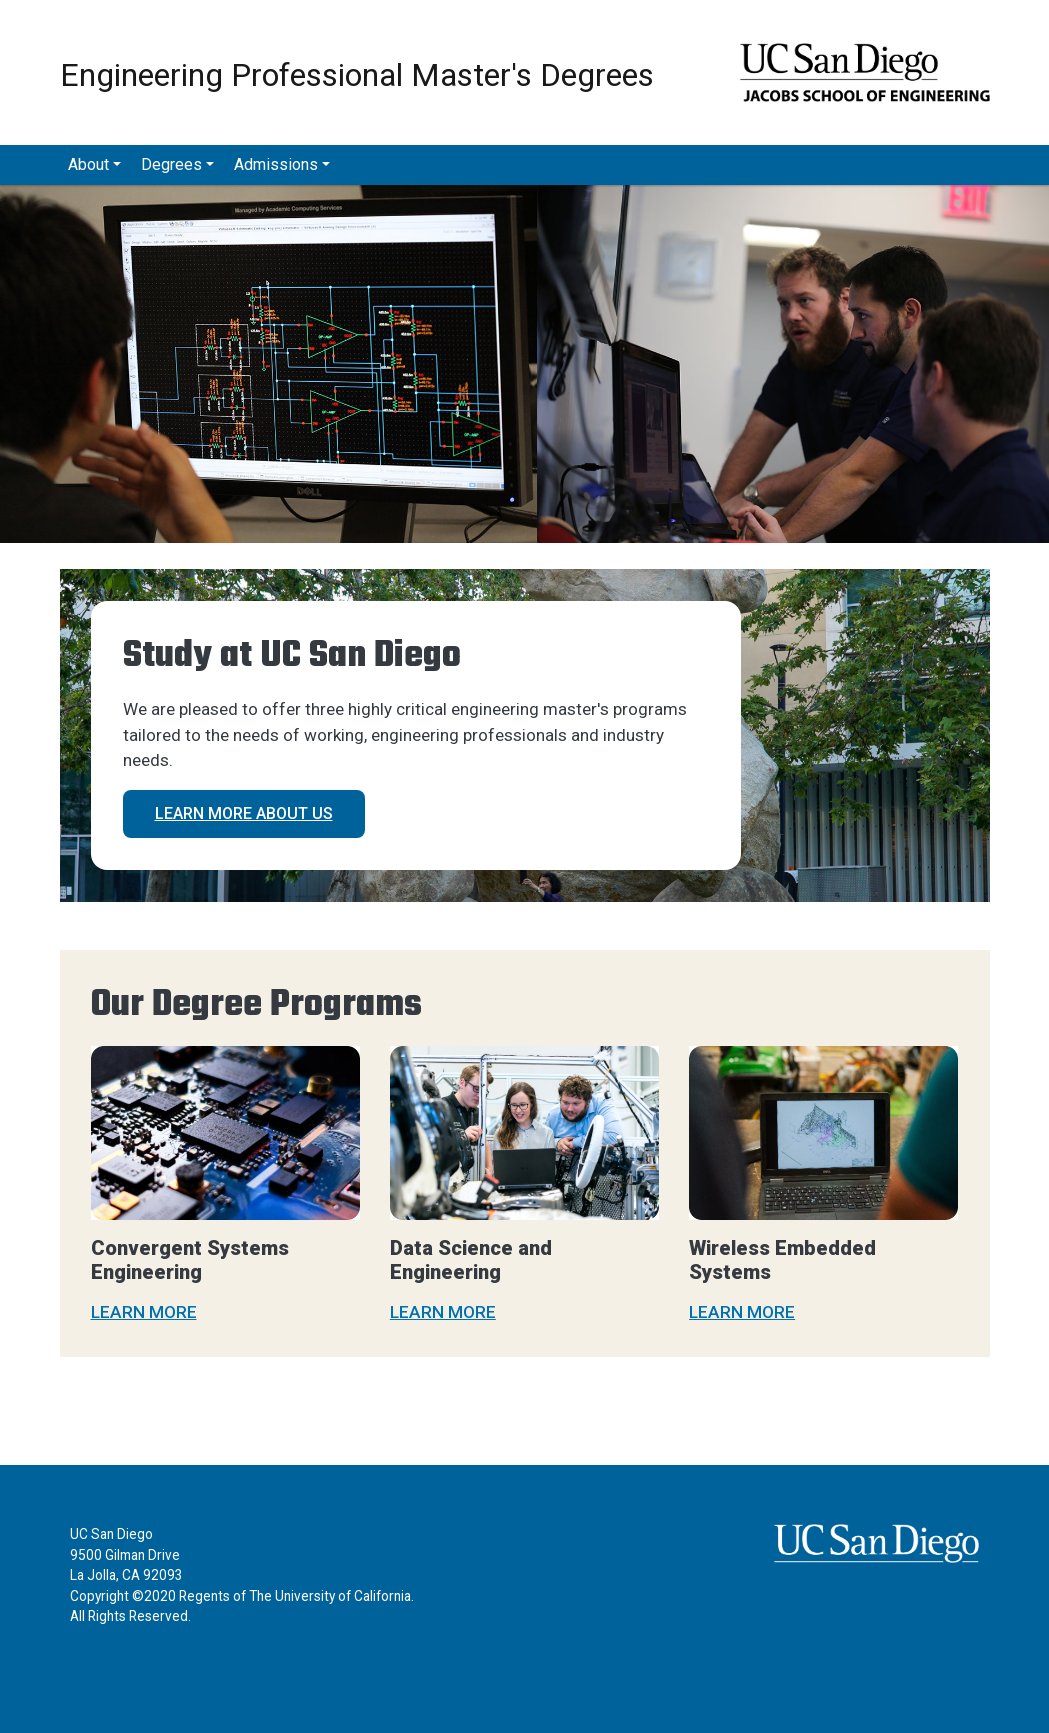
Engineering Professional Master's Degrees (357, 73)
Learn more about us (244, 813)
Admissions (276, 164)
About (88, 164)
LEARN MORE (144, 1312)
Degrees (171, 164)
